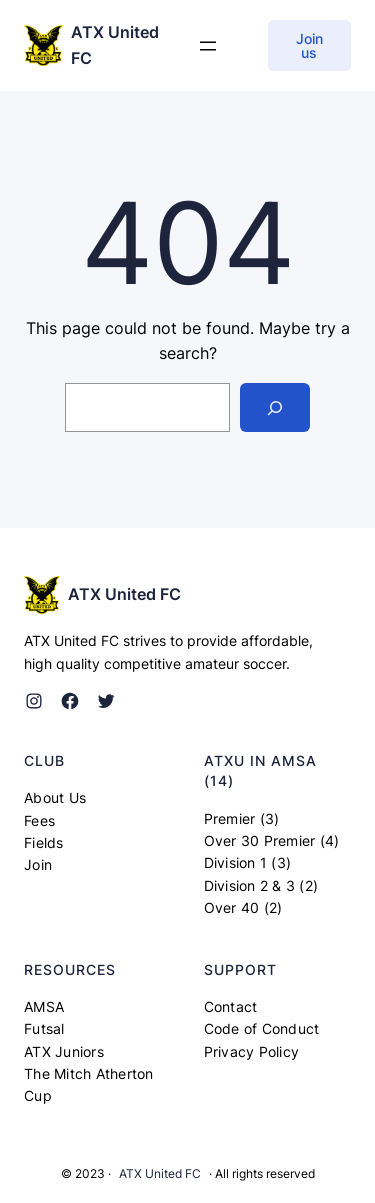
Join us (309, 45)
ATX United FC (124, 594)
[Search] (275, 407)
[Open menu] (208, 46)
